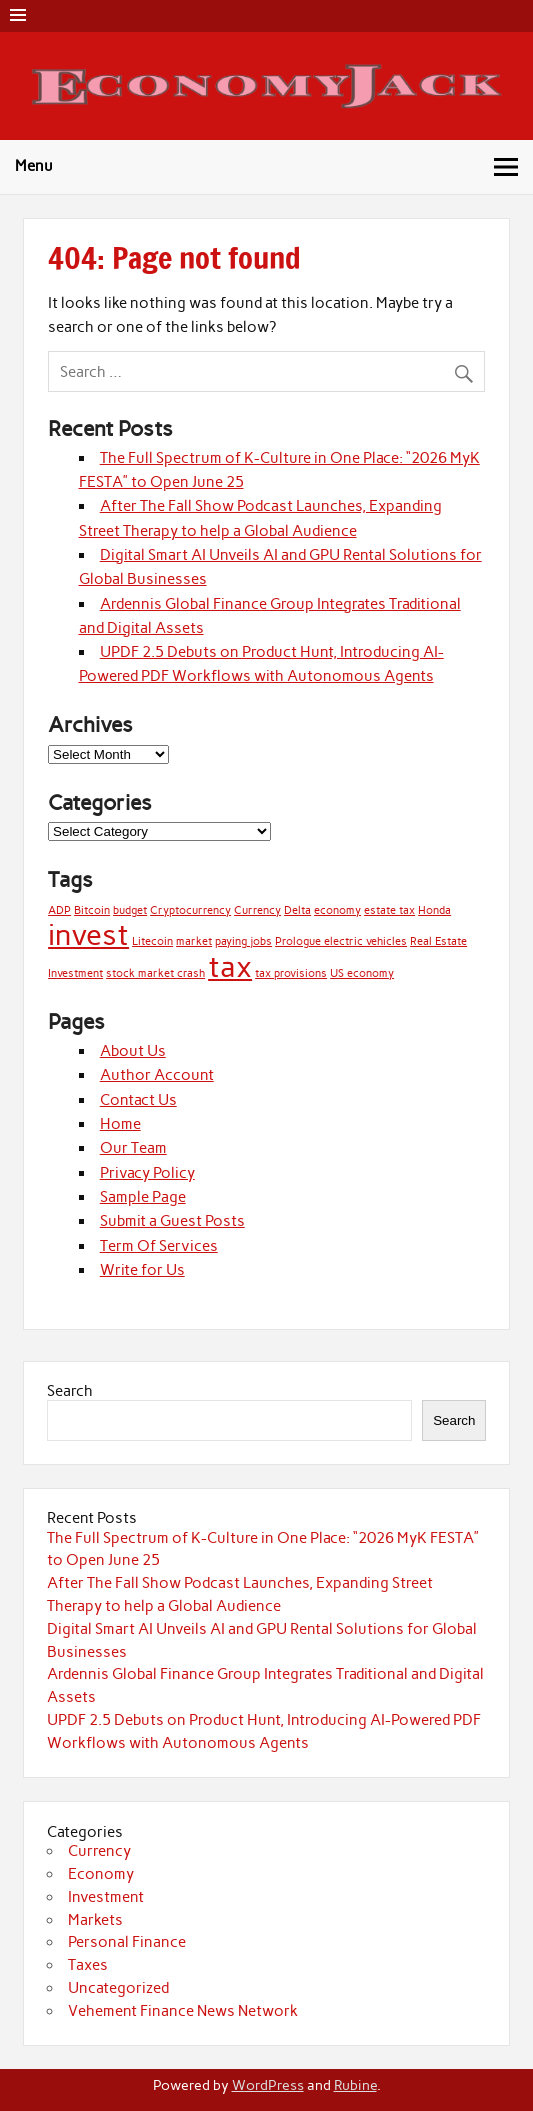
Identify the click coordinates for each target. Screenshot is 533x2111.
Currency (99, 1851)
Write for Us (142, 1270)
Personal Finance (127, 1942)
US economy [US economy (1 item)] (362, 973)
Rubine (355, 2085)
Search (70, 1391)
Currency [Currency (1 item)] (257, 910)
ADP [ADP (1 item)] (59, 910)
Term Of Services (159, 1246)
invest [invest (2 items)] (88, 934)
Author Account (157, 1075)
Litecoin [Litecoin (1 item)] (152, 941)
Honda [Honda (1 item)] (434, 910)
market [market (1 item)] (194, 941)
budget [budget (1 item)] (130, 910)
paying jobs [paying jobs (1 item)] (243, 941)
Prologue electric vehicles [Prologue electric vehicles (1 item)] (341, 941)
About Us (133, 1051)
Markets (95, 1920)
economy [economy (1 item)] (337, 910)
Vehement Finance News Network (183, 2011)
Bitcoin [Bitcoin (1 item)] (92, 910)
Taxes (88, 1965)
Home (120, 1124)
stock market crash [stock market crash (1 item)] (155, 973)
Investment (106, 1897)
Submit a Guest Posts (172, 1221)
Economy (101, 1874)
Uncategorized (118, 1988)
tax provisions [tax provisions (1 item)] (291, 973)
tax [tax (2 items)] (230, 966)
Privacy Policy (147, 1173)
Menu (34, 166)
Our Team (133, 1148)
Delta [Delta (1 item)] (297, 910)
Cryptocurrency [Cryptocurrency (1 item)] (190, 910)
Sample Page (143, 1197)
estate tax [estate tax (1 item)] (389, 910)
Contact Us (138, 1100)
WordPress (268, 2085)
